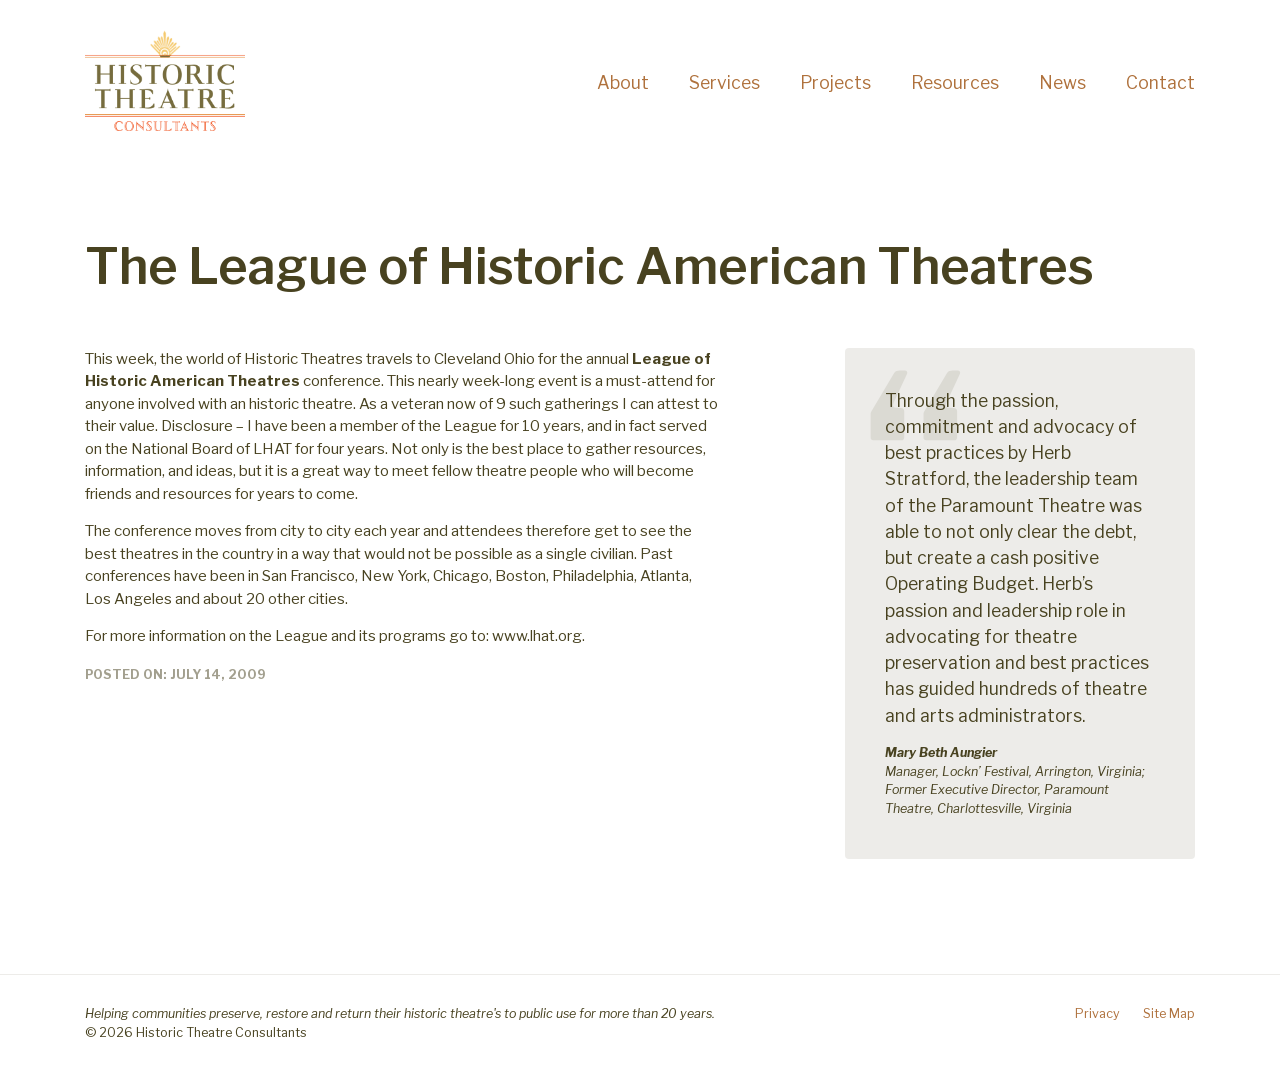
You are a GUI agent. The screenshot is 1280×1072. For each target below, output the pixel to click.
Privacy (1097, 1013)
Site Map (1169, 1013)
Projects (835, 82)
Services (724, 82)
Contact (1160, 82)
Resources (955, 82)
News (1062, 82)
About (623, 82)
